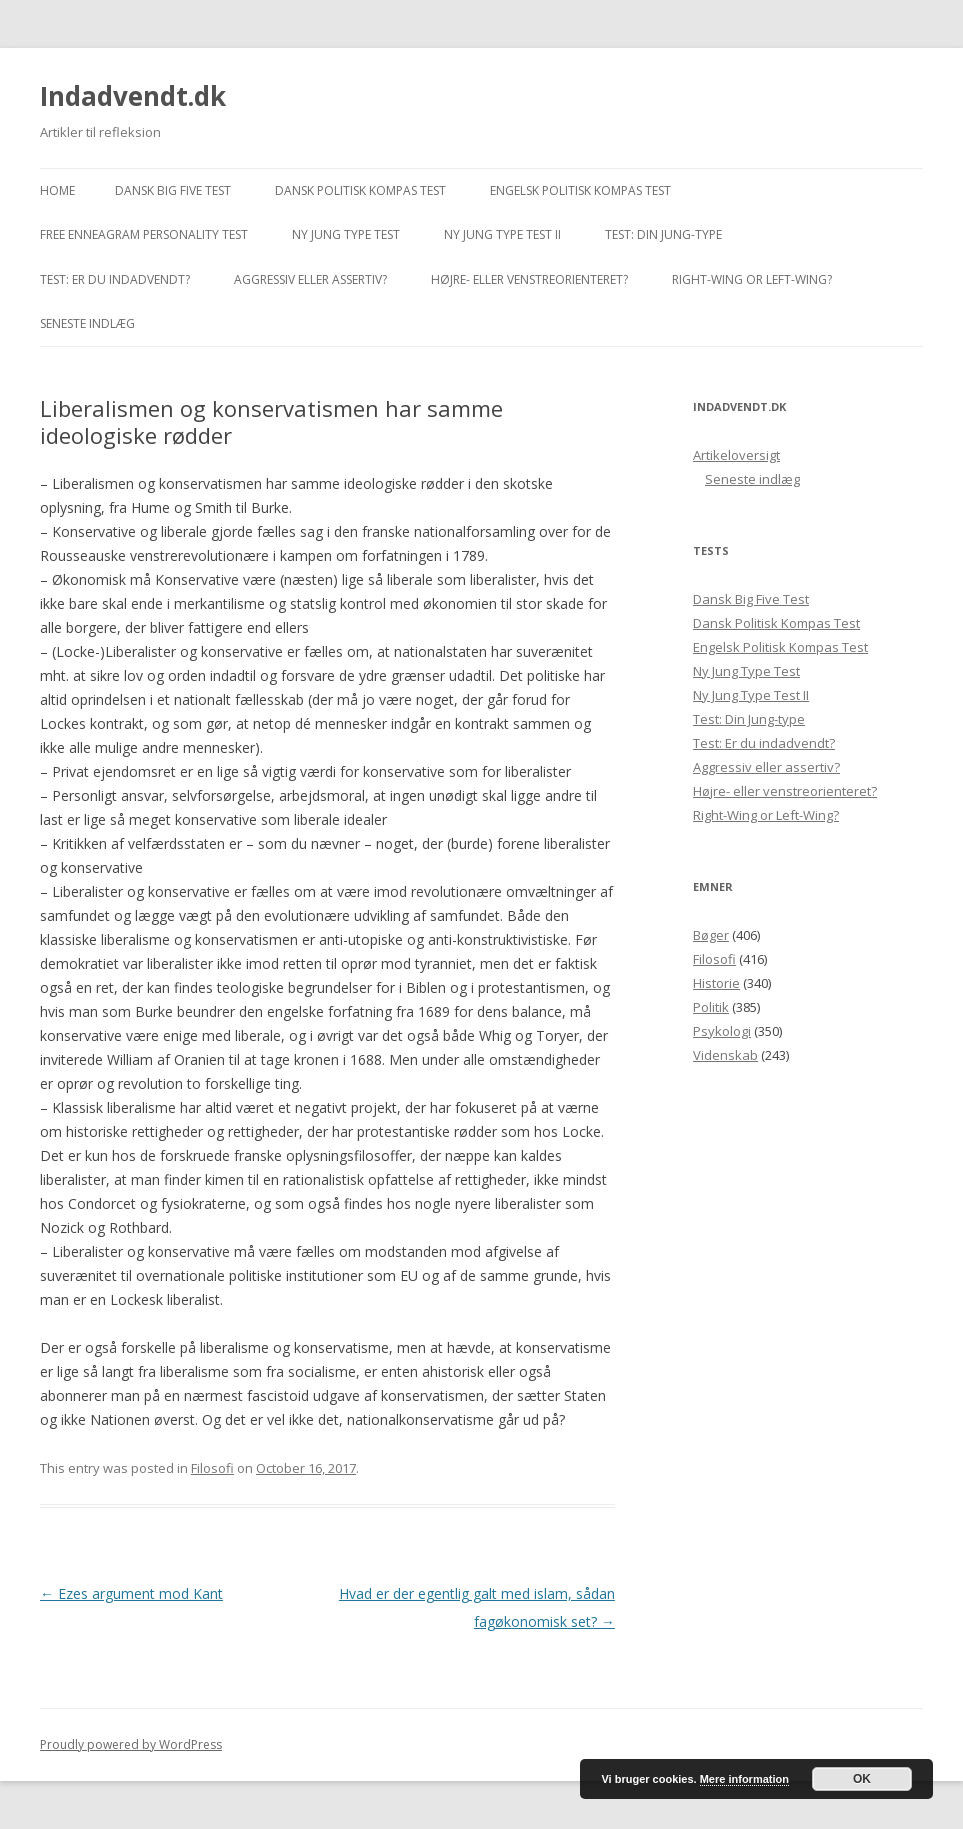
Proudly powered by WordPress (131, 1744)
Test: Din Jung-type (663, 234)
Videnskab (725, 1055)
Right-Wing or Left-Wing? (752, 279)
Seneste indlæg (87, 323)
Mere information (744, 1779)
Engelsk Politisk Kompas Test (580, 190)
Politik (711, 1007)
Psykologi (722, 1031)
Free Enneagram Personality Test (144, 234)
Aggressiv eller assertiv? (310, 279)
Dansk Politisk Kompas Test (360, 190)
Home (57, 190)
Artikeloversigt (736, 455)
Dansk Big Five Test (173, 190)
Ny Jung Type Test (346, 234)
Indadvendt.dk (133, 96)
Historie (716, 983)
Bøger (711, 935)
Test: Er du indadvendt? (115, 279)
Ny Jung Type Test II (502, 234)
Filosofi (212, 1468)
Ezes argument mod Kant (131, 1593)
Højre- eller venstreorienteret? (529, 279)
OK (862, 1779)
